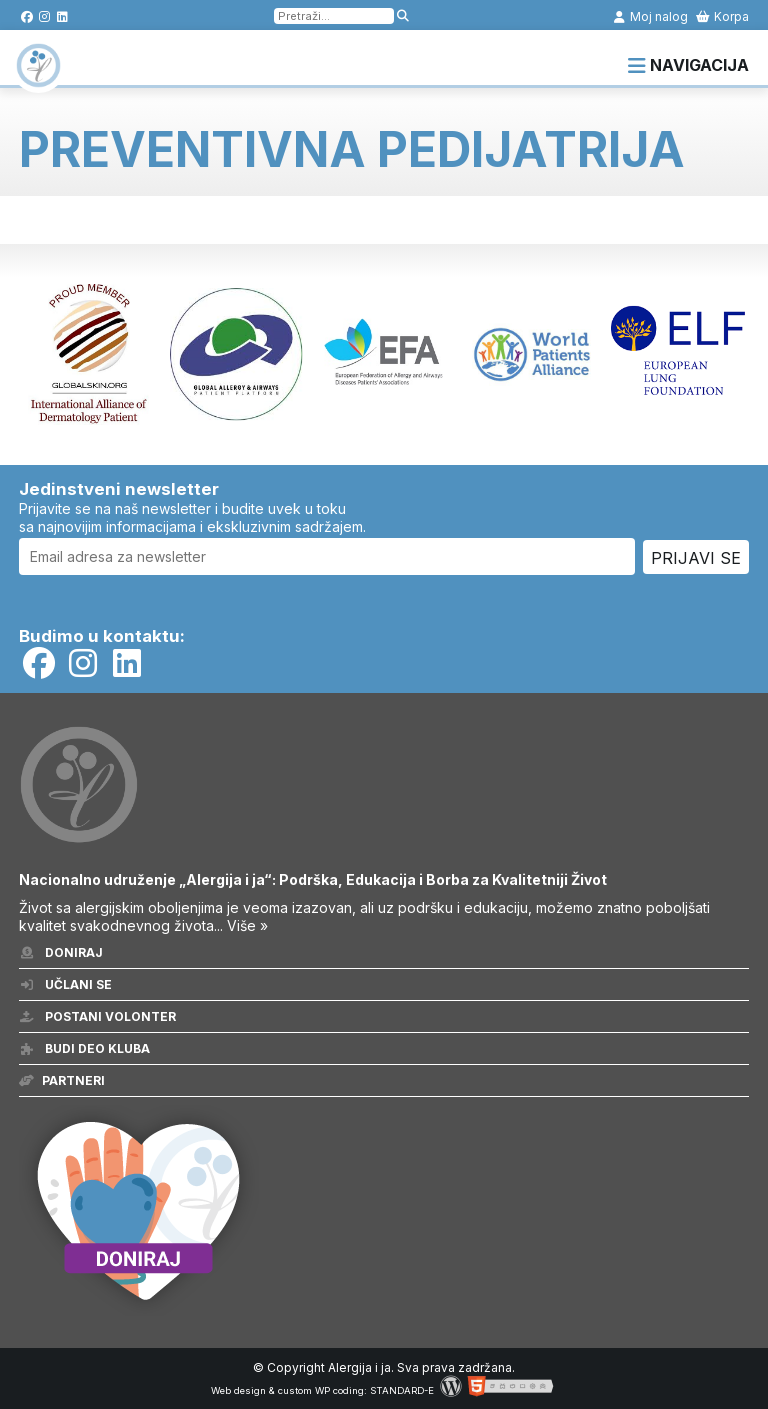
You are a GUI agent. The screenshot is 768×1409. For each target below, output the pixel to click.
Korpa (722, 16)
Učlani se (65, 984)
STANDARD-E (402, 1390)
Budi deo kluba (84, 1048)
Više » (247, 925)
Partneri (62, 1080)
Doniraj (61, 952)
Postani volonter (97, 1016)
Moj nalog (650, 16)
